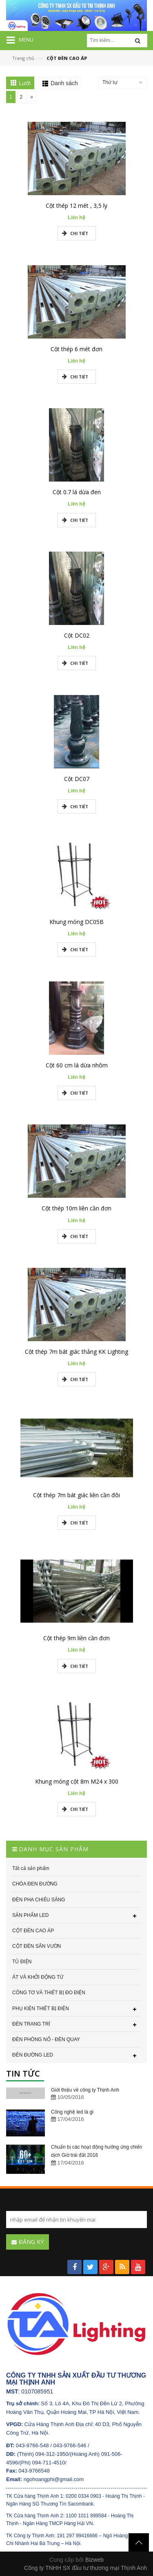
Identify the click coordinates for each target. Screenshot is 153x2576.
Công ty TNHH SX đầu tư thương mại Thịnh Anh (85, 2568)
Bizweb (94, 2559)
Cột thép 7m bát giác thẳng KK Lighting (76, 1351)
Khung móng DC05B (76, 922)
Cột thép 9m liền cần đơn (76, 1638)
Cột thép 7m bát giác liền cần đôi (76, 1495)
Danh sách (64, 83)
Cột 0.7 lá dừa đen (77, 492)
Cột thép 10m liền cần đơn (76, 1208)
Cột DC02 (76, 635)
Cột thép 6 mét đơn (76, 349)
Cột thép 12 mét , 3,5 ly (76, 205)
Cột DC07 (76, 779)
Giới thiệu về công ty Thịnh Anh (85, 2090)
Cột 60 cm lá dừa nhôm (77, 1065)
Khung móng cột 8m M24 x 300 (76, 1781)
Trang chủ (23, 58)
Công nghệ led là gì (72, 2112)
